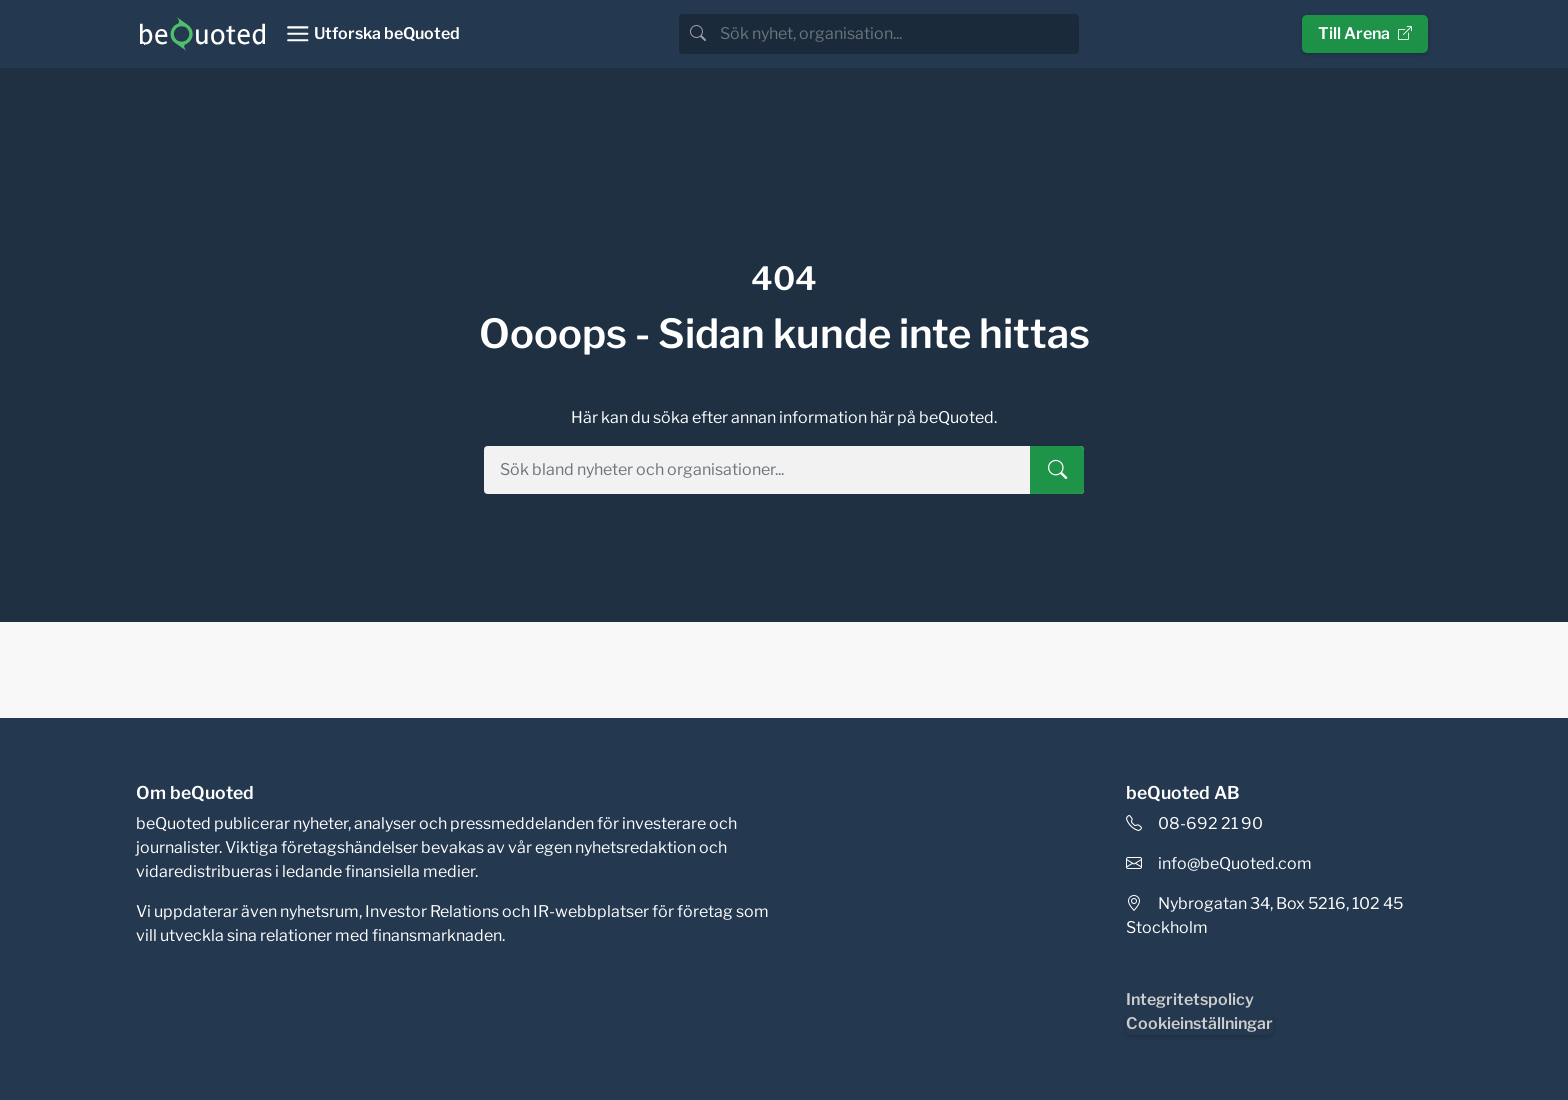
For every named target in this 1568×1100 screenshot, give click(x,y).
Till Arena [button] (1365, 33)
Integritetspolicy (1190, 999)
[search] (897, 34)
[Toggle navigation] (372, 34)
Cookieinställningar (1199, 1023)
